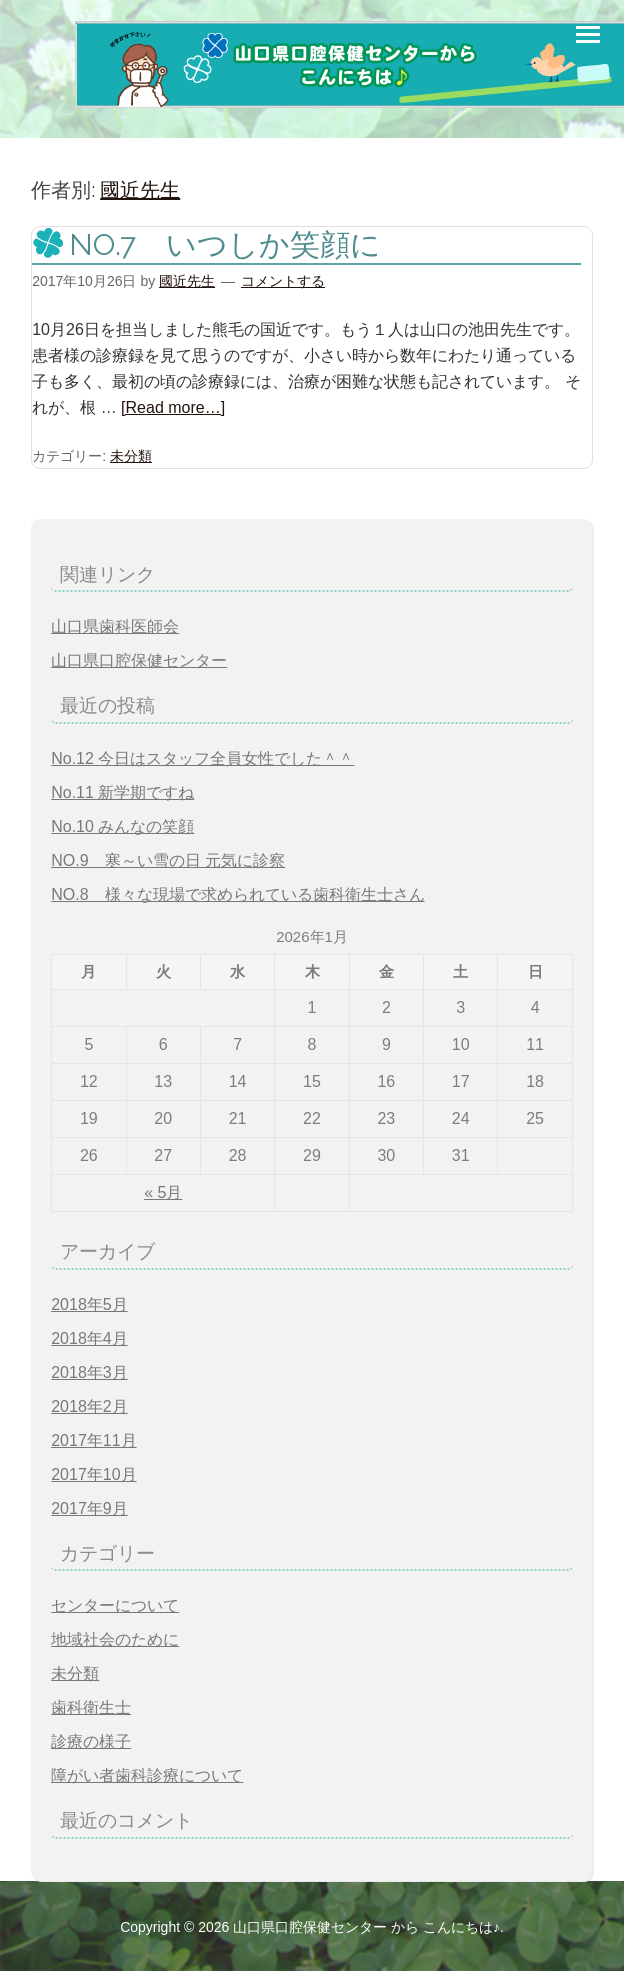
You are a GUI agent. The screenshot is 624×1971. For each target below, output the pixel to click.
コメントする (283, 281)
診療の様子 (91, 1741)
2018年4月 (89, 1338)
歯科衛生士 (91, 1707)
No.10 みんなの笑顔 (122, 826)
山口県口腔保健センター (139, 660)
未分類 (131, 456)
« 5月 (163, 1192)
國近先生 (140, 190)
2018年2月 (89, 1406)
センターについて (115, 1605)
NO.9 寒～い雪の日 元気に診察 (168, 860)
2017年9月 (89, 1508)
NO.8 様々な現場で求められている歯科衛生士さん (237, 894)
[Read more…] (173, 407)
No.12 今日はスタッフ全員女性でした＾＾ (202, 758)
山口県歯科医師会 (115, 626)
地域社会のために (115, 1639)
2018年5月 (89, 1304)
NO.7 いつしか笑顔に (225, 244)
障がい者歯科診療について (147, 1775)
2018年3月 (89, 1372)
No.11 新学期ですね (122, 792)
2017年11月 (93, 1440)
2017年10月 (93, 1474)
